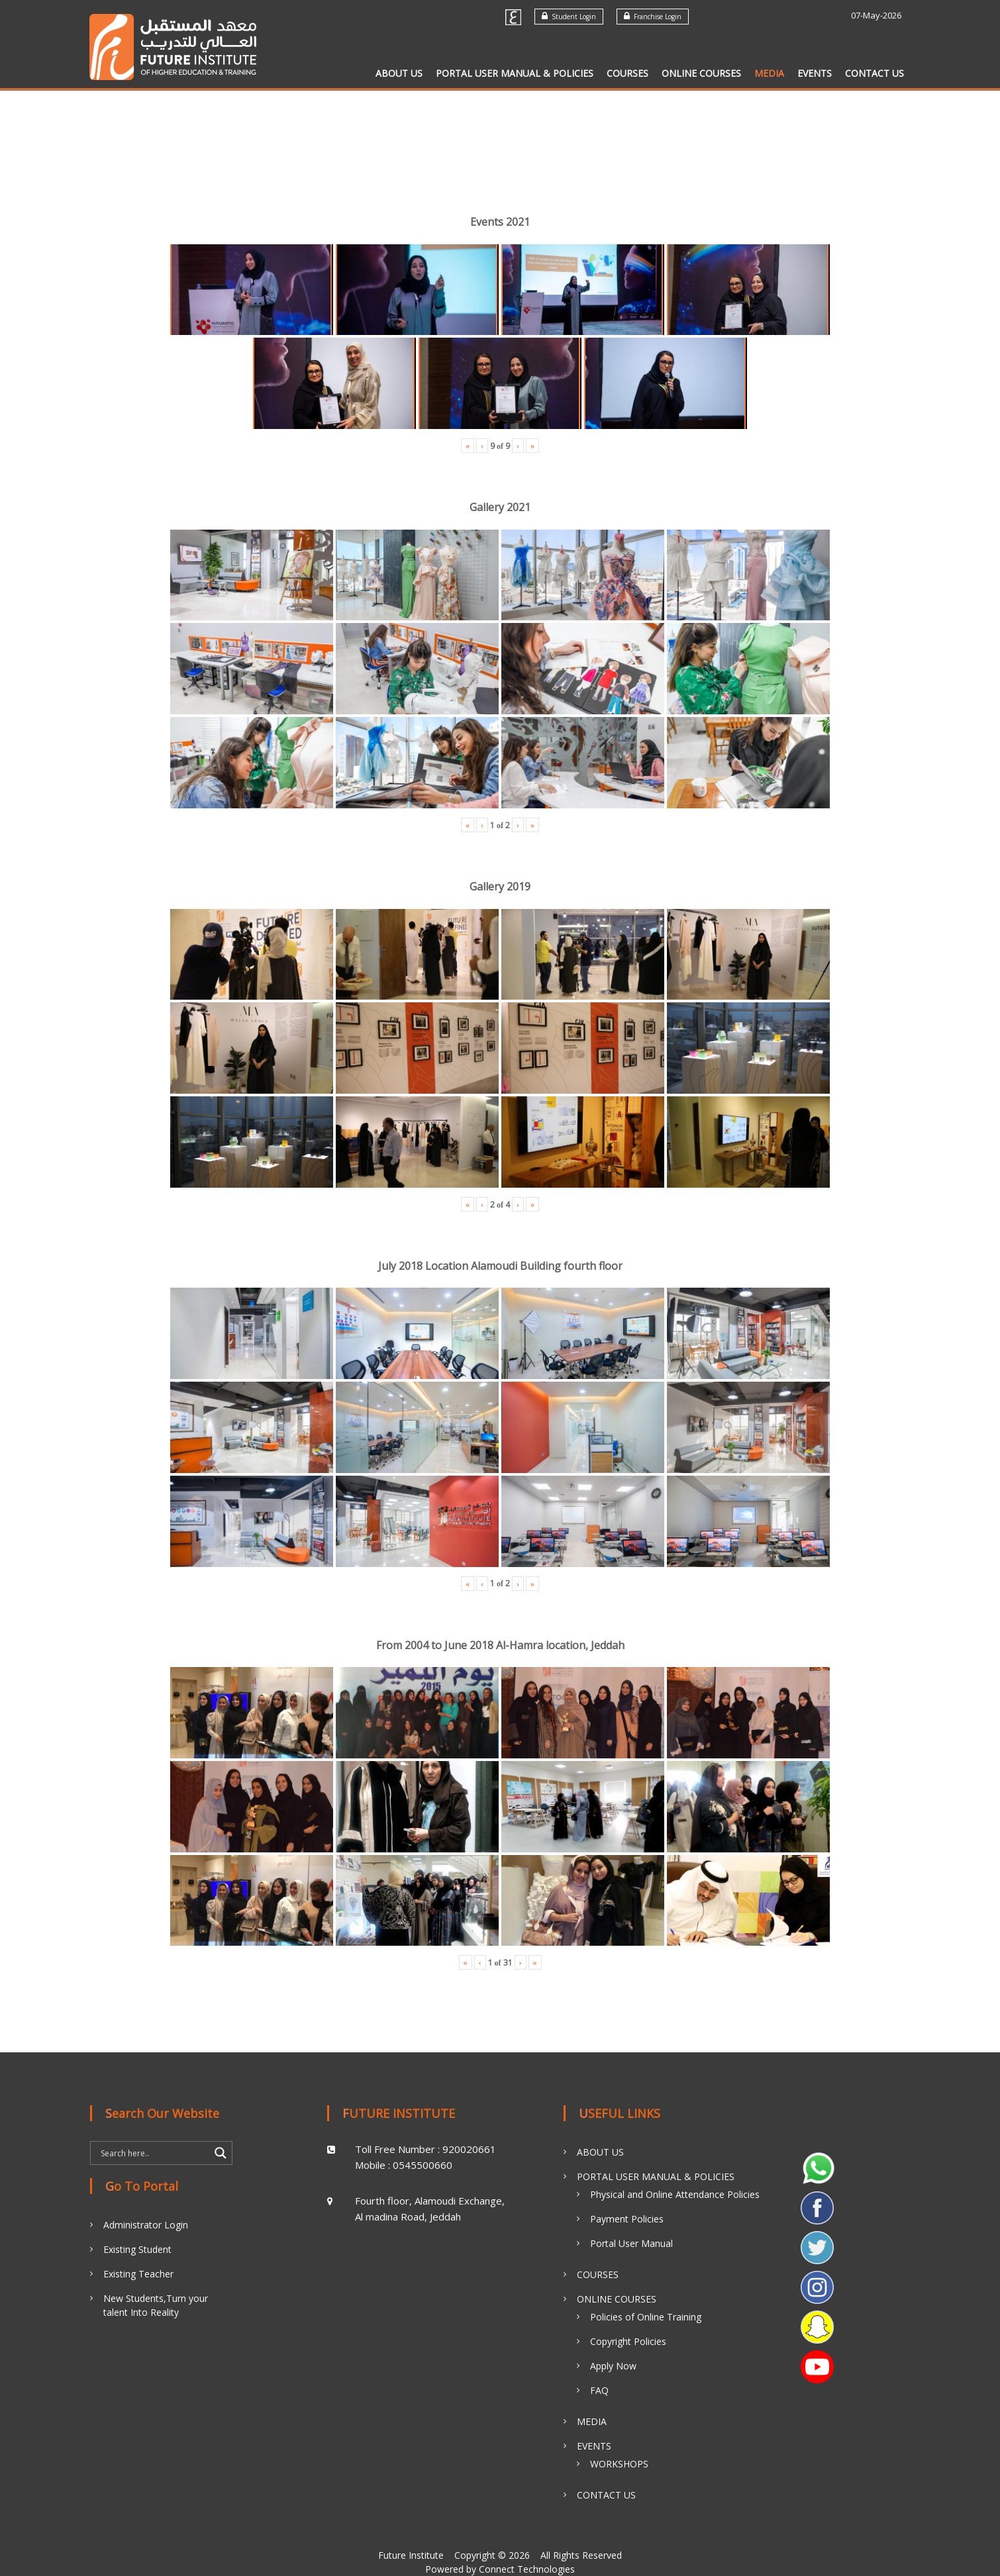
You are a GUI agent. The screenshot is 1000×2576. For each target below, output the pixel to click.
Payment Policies (627, 2219)
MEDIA (769, 73)
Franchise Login (652, 16)
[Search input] (153, 2153)
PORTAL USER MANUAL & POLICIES (514, 73)
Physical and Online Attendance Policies (675, 2194)
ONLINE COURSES (701, 73)
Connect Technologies (527, 2569)
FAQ (599, 2390)
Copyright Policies (628, 2341)
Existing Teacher (138, 2273)
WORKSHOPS (619, 2463)
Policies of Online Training (645, 2317)
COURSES (627, 73)
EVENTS (814, 73)
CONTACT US (874, 73)
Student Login (569, 16)
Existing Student (137, 2249)
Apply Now (613, 2366)
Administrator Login (145, 2224)
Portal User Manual (631, 2243)
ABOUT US (399, 73)
